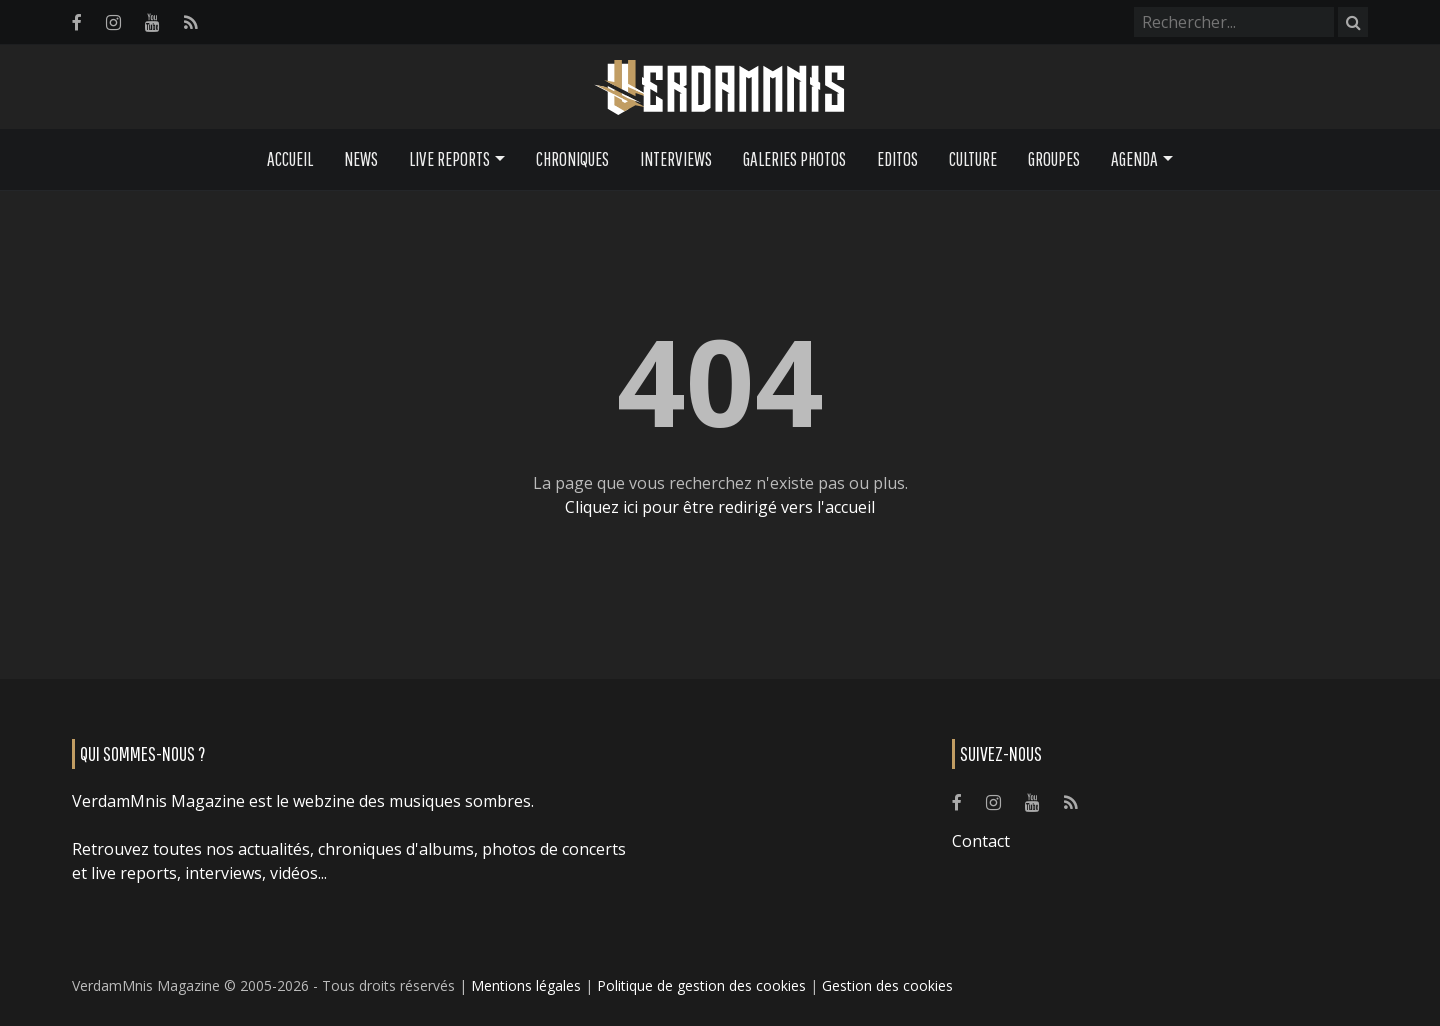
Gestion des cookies (887, 985)
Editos (897, 159)
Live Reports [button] (449, 159)
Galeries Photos (794, 159)
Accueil (290, 159)
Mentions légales (526, 985)
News (361, 159)
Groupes (1054, 159)
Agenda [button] (1134, 159)
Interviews (676, 159)
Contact (981, 841)
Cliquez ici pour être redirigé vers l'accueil (720, 507)
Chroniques (572, 159)
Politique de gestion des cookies (701, 985)
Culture (973, 159)
